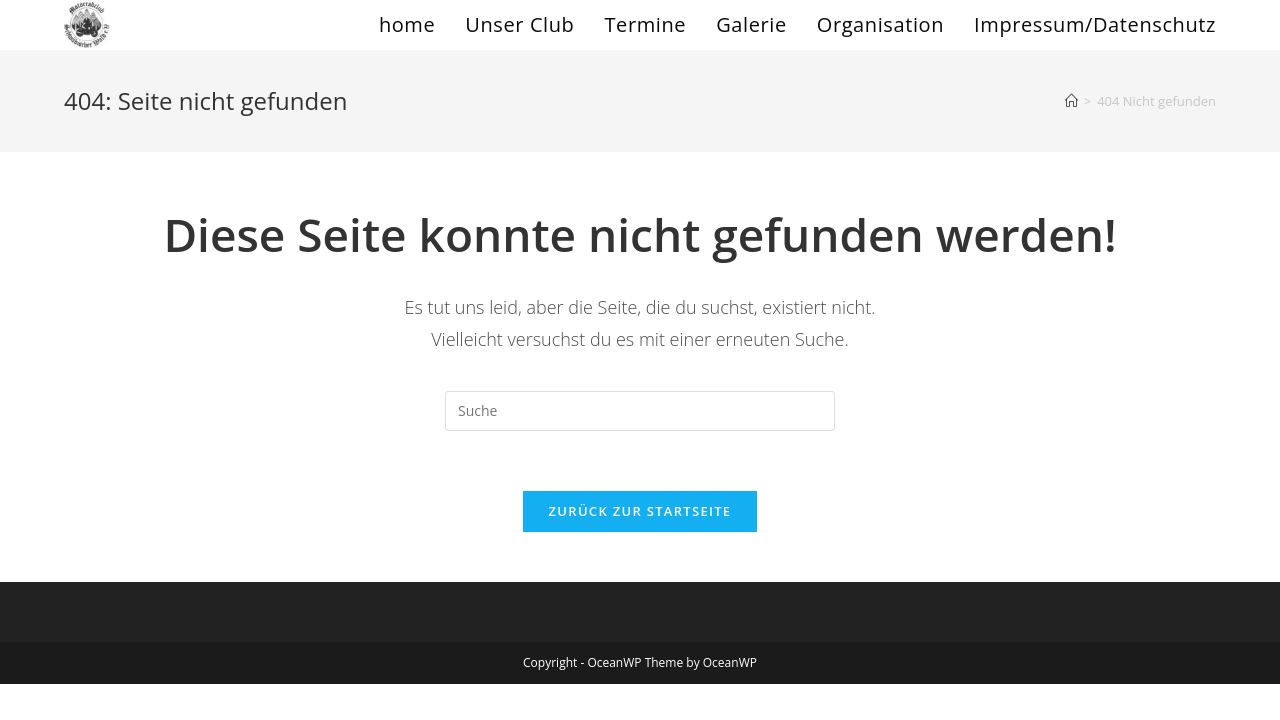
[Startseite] (1071, 101)
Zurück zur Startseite (640, 511)
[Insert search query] (640, 411)
